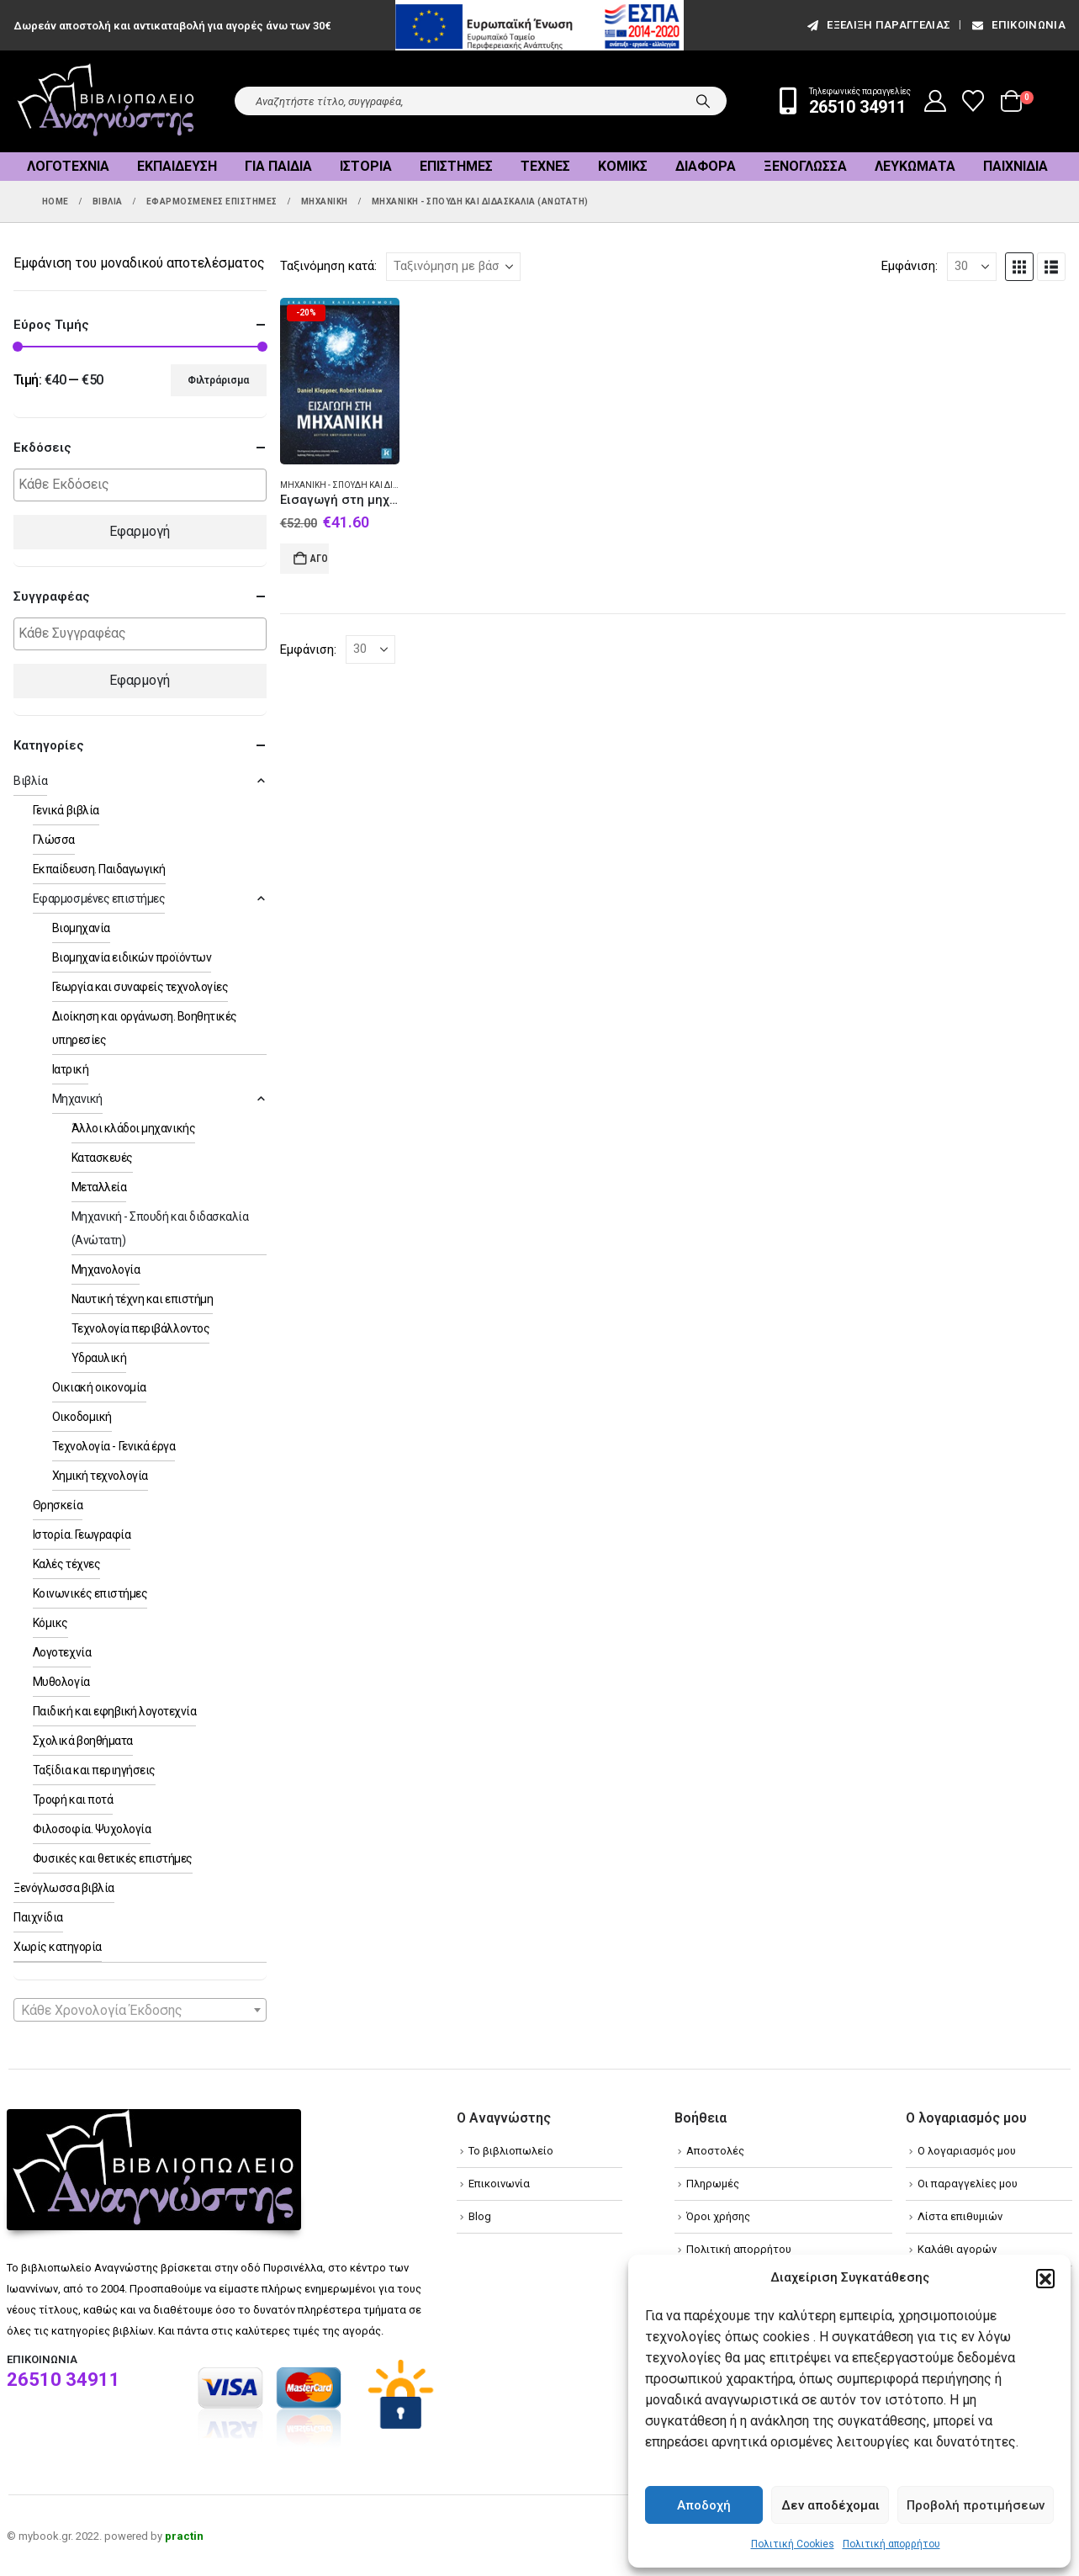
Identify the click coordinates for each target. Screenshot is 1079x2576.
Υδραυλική (99, 1358)
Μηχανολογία (105, 1269)
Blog (479, 2216)
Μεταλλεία (99, 1187)
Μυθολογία (61, 1681)
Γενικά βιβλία (66, 810)
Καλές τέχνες (66, 1564)
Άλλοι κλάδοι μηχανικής (133, 1128)
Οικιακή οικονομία (99, 1387)
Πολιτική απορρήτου (891, 2544)
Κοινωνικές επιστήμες (90, 1593)
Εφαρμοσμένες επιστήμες (99, 898)
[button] (1045, 2278)
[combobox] (140, 2010)
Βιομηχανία (81, 928)
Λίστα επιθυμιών (960, 2216)
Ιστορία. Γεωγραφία (81, 1534)
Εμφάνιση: (909, 265)
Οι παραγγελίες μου (968, 2183)
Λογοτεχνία (68, 166)
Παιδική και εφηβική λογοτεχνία (115, 1711)
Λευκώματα (915, 166)
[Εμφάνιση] (972, 266)
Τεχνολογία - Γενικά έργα (113, 1446)
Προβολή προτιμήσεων (976, 2505)
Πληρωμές (712, 2183)
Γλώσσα (54, 839)
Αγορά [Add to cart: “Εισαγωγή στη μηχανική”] (319, 558)
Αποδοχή (704, 2505)
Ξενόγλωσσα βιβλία (63, 1888)
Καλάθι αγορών (957, 2249)
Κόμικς (623, 166)
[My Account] (936, 101)
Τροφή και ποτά (73, 1799)
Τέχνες (545, 166)
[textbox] (144, 485)
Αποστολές (715, 2150)
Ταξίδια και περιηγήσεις (94, 1770)
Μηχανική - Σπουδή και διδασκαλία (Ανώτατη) (382, 485)
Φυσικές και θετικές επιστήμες (113, 1858)
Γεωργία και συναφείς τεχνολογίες (140, 987)
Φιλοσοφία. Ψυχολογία (92, 1829)
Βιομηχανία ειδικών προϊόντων (132, 957)
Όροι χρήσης (718, 2216)
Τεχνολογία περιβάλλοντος (140, 1328)
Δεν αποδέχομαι (830, 2505)
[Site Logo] (105, 101)
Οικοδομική (82, 1416)
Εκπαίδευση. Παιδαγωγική (99, 869)
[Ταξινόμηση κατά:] (453, 266)
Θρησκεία (57, 1505)
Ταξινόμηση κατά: (328, 265)
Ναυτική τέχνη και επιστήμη (142, 1299)
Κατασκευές (102, 1157)
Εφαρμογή (139, 531)
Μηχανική (77, 1098)
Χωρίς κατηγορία (57, 1946)
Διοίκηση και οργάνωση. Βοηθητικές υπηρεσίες (144, 1028)
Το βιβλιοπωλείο (510, 2150)
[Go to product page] (339, 381)
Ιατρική (70, 1069)
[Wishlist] (973, 101)
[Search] (703, 101)
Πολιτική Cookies (792, 2544)
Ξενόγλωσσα (805, 166)
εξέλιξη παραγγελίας (877, 25)
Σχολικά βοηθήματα (83, 1740)
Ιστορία (366, 166)
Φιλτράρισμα (218, 380)
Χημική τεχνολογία (100, 1475)
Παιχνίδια (1015, 166)
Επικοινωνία (1018, 25)
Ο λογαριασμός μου (967, 2150)
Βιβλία (30, 780)
